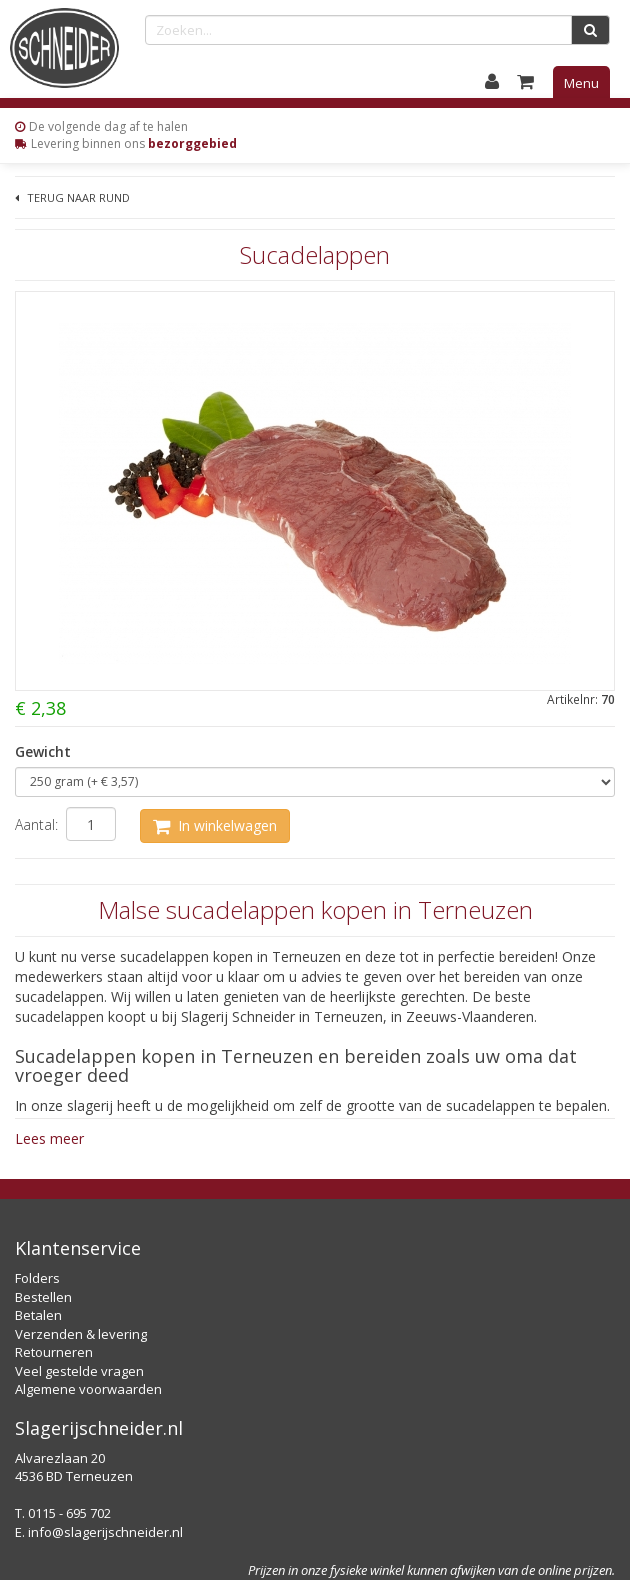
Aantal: (36, 824)
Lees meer (49, 1138)
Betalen (38, 1315)
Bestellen (43, 1297)
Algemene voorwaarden (88, 1389)
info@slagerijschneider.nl (105, 1532)
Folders (37, 1278)
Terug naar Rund (72, 197)
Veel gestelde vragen (79, 1371)
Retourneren (54, 1352)
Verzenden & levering (81, 1334)
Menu (581, 83)
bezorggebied (192, 143)
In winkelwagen (215, 825)
